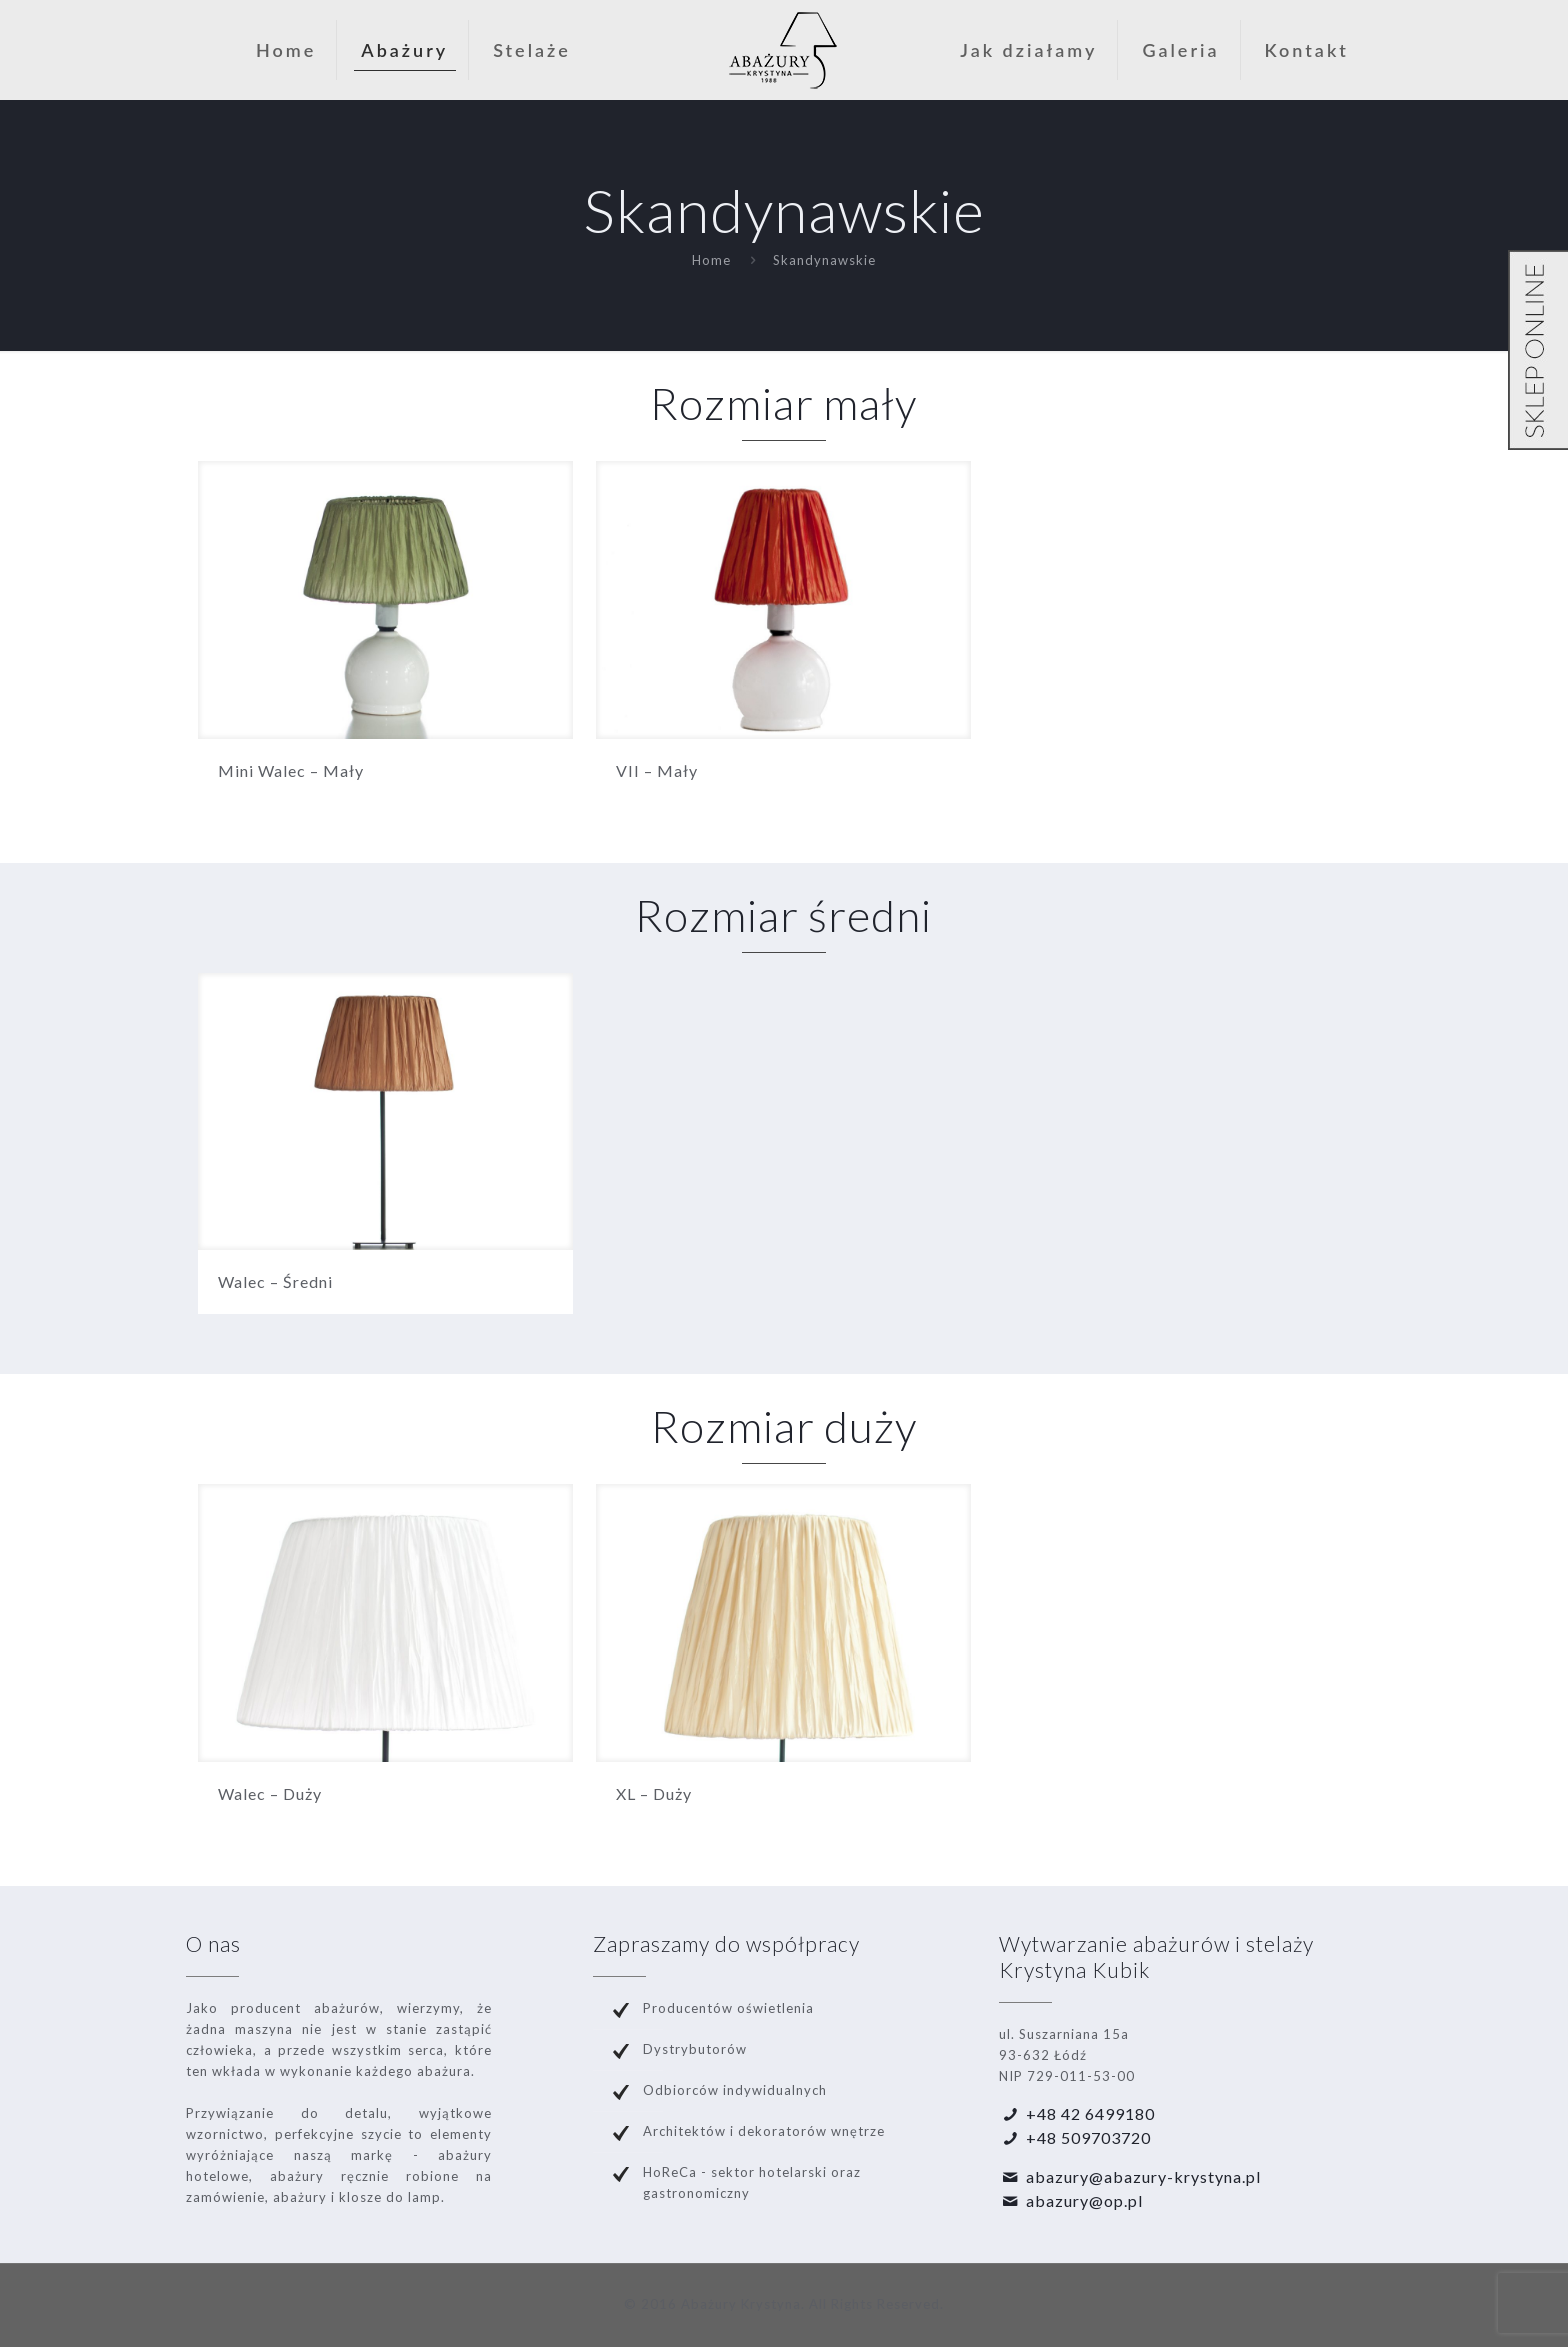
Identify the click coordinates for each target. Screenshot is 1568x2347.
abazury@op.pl (1084, 2200)
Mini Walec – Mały (291, 770)
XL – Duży (654, 1793)
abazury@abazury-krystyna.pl (1143, 2176)
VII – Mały (657, 770)
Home (711, 260)
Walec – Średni (275, 1281)
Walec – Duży (270, 1793)
